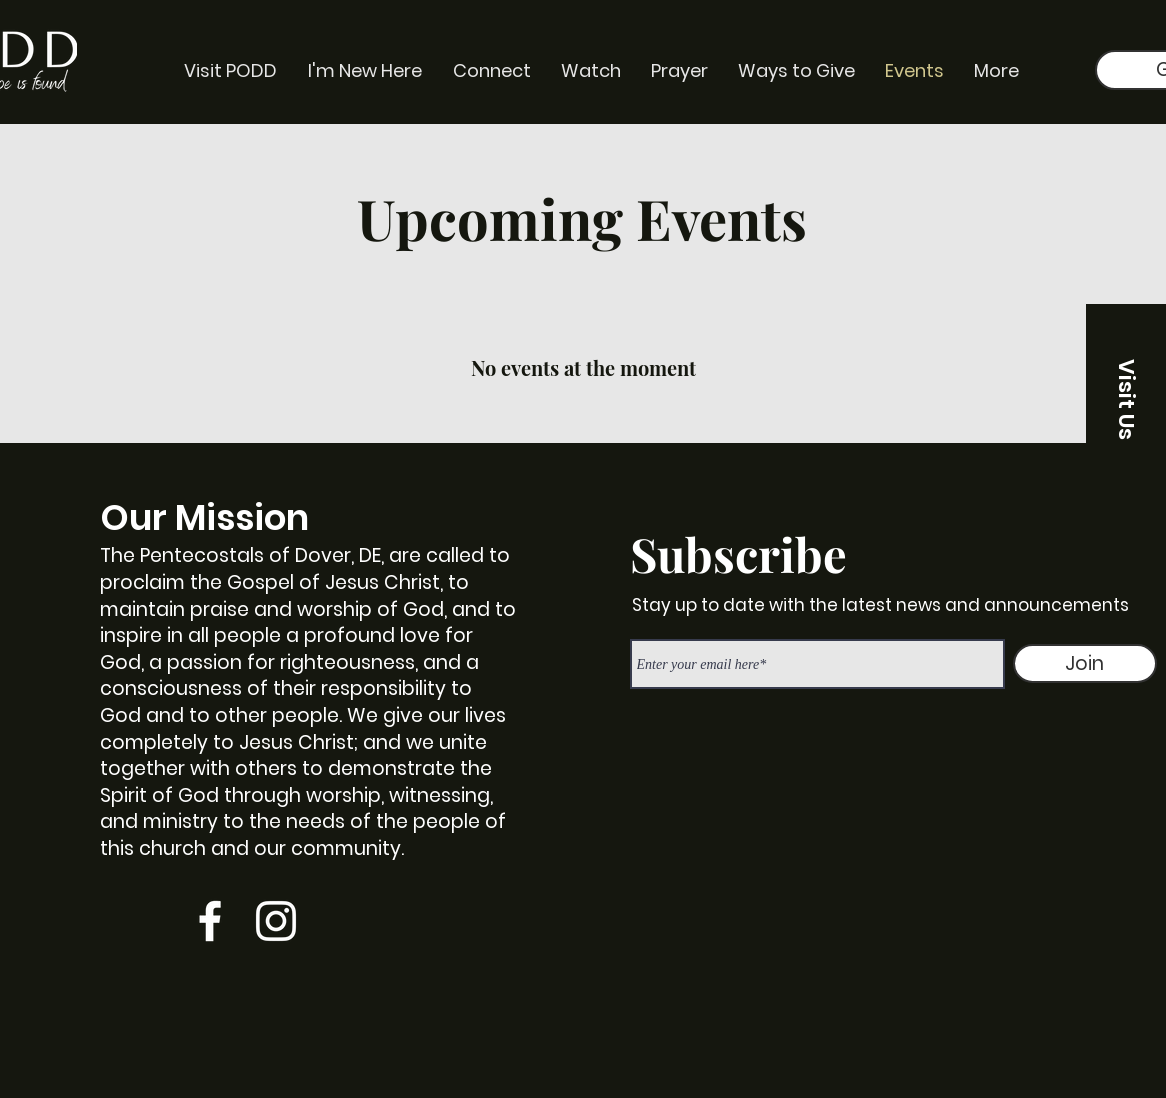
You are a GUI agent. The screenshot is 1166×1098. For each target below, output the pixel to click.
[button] (1126, 399)
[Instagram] (276, 921)
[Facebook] (210, 921)
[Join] (1085, 663)
